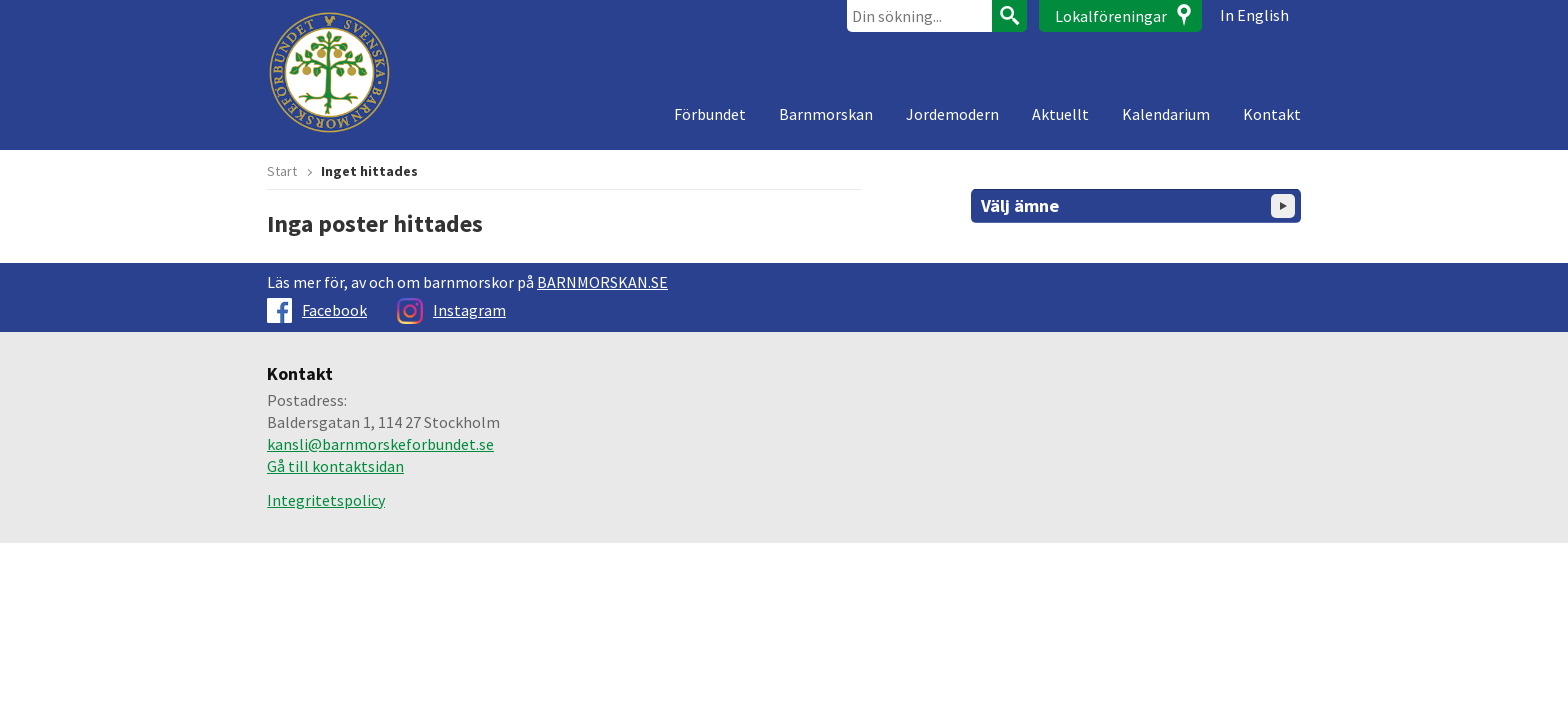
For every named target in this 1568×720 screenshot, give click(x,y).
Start (282, 171)
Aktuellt (1060, 114)
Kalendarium (1166, 114)
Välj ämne (1138, 206)
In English (1254, 15)
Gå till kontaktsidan (335, 466)
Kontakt (1272, 114)
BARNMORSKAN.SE (602, 282)
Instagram (451, 310)
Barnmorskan (826, 114)
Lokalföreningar (1111, 16)
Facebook (317, 310)
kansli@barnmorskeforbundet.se (380, 444)
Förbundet (710, 114)
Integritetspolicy (326, 500)
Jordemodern (952, 114)
